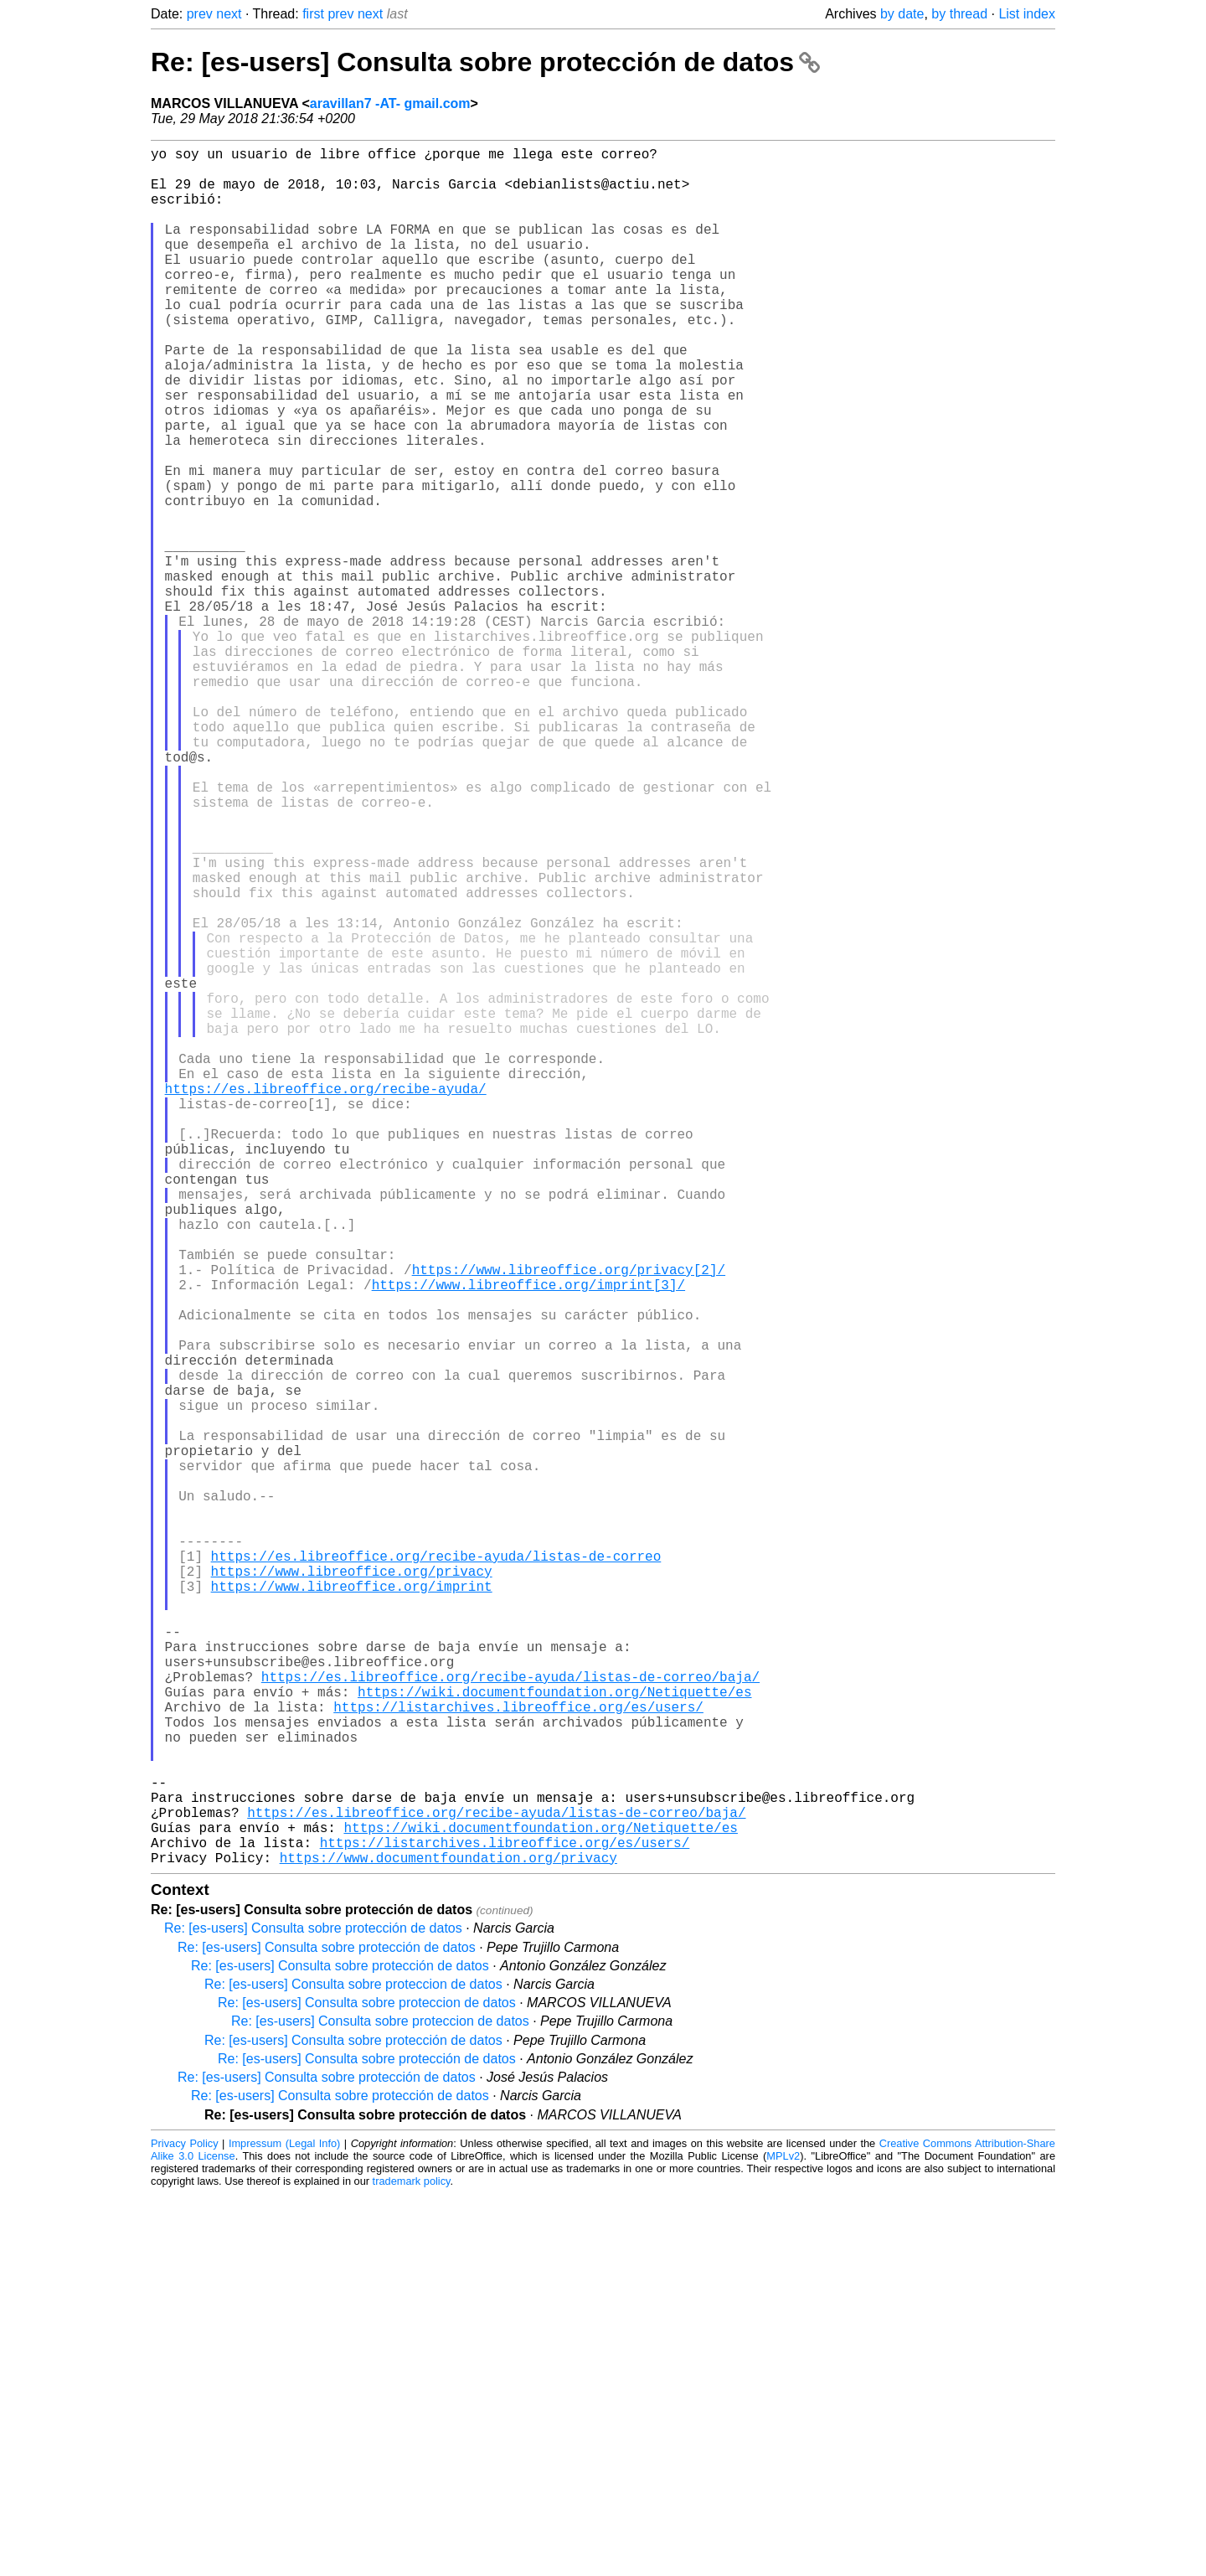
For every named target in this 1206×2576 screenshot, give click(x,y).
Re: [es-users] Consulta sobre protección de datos (485, 62)
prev (200, 14)
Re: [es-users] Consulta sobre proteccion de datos (353, 2366)
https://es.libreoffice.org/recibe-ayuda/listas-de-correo (436, 1870)
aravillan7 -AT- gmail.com (390, 103)
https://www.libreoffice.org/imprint (351, 1907)
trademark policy (412, 2563)
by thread (959, 14)
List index (1026, 14)
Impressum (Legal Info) (284, 2525)
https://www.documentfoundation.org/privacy (448, 2239)
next (228, 14)
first (313, 14)
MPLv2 (783, 2538)
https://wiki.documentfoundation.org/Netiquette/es (554, 2036)
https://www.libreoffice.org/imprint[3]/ (528, 1539)
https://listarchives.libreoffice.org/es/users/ (518, 2055)
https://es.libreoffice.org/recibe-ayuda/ (326, 1299)
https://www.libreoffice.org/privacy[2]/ (568, 1520)
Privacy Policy (185, 2525)
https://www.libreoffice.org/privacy (351, 1889)
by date (902, 14)
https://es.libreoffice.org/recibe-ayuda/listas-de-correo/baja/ (510, 2018)
